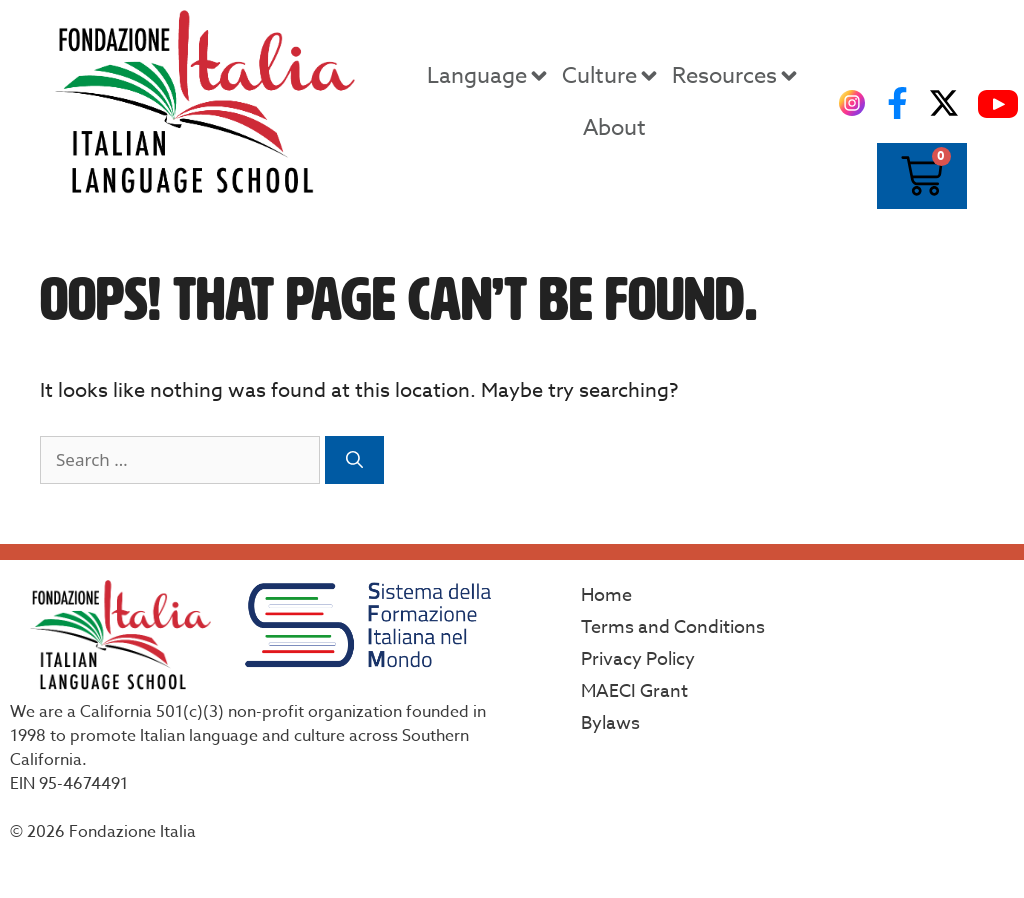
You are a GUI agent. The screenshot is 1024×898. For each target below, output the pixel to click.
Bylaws (610, 723)
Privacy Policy (638, 659)
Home (606, 595)
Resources (736, 76)
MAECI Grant (634, 691)
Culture (611, 76)
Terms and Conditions (673, 627)
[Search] (354, 460)
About (614, 128)
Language (489, 76)
